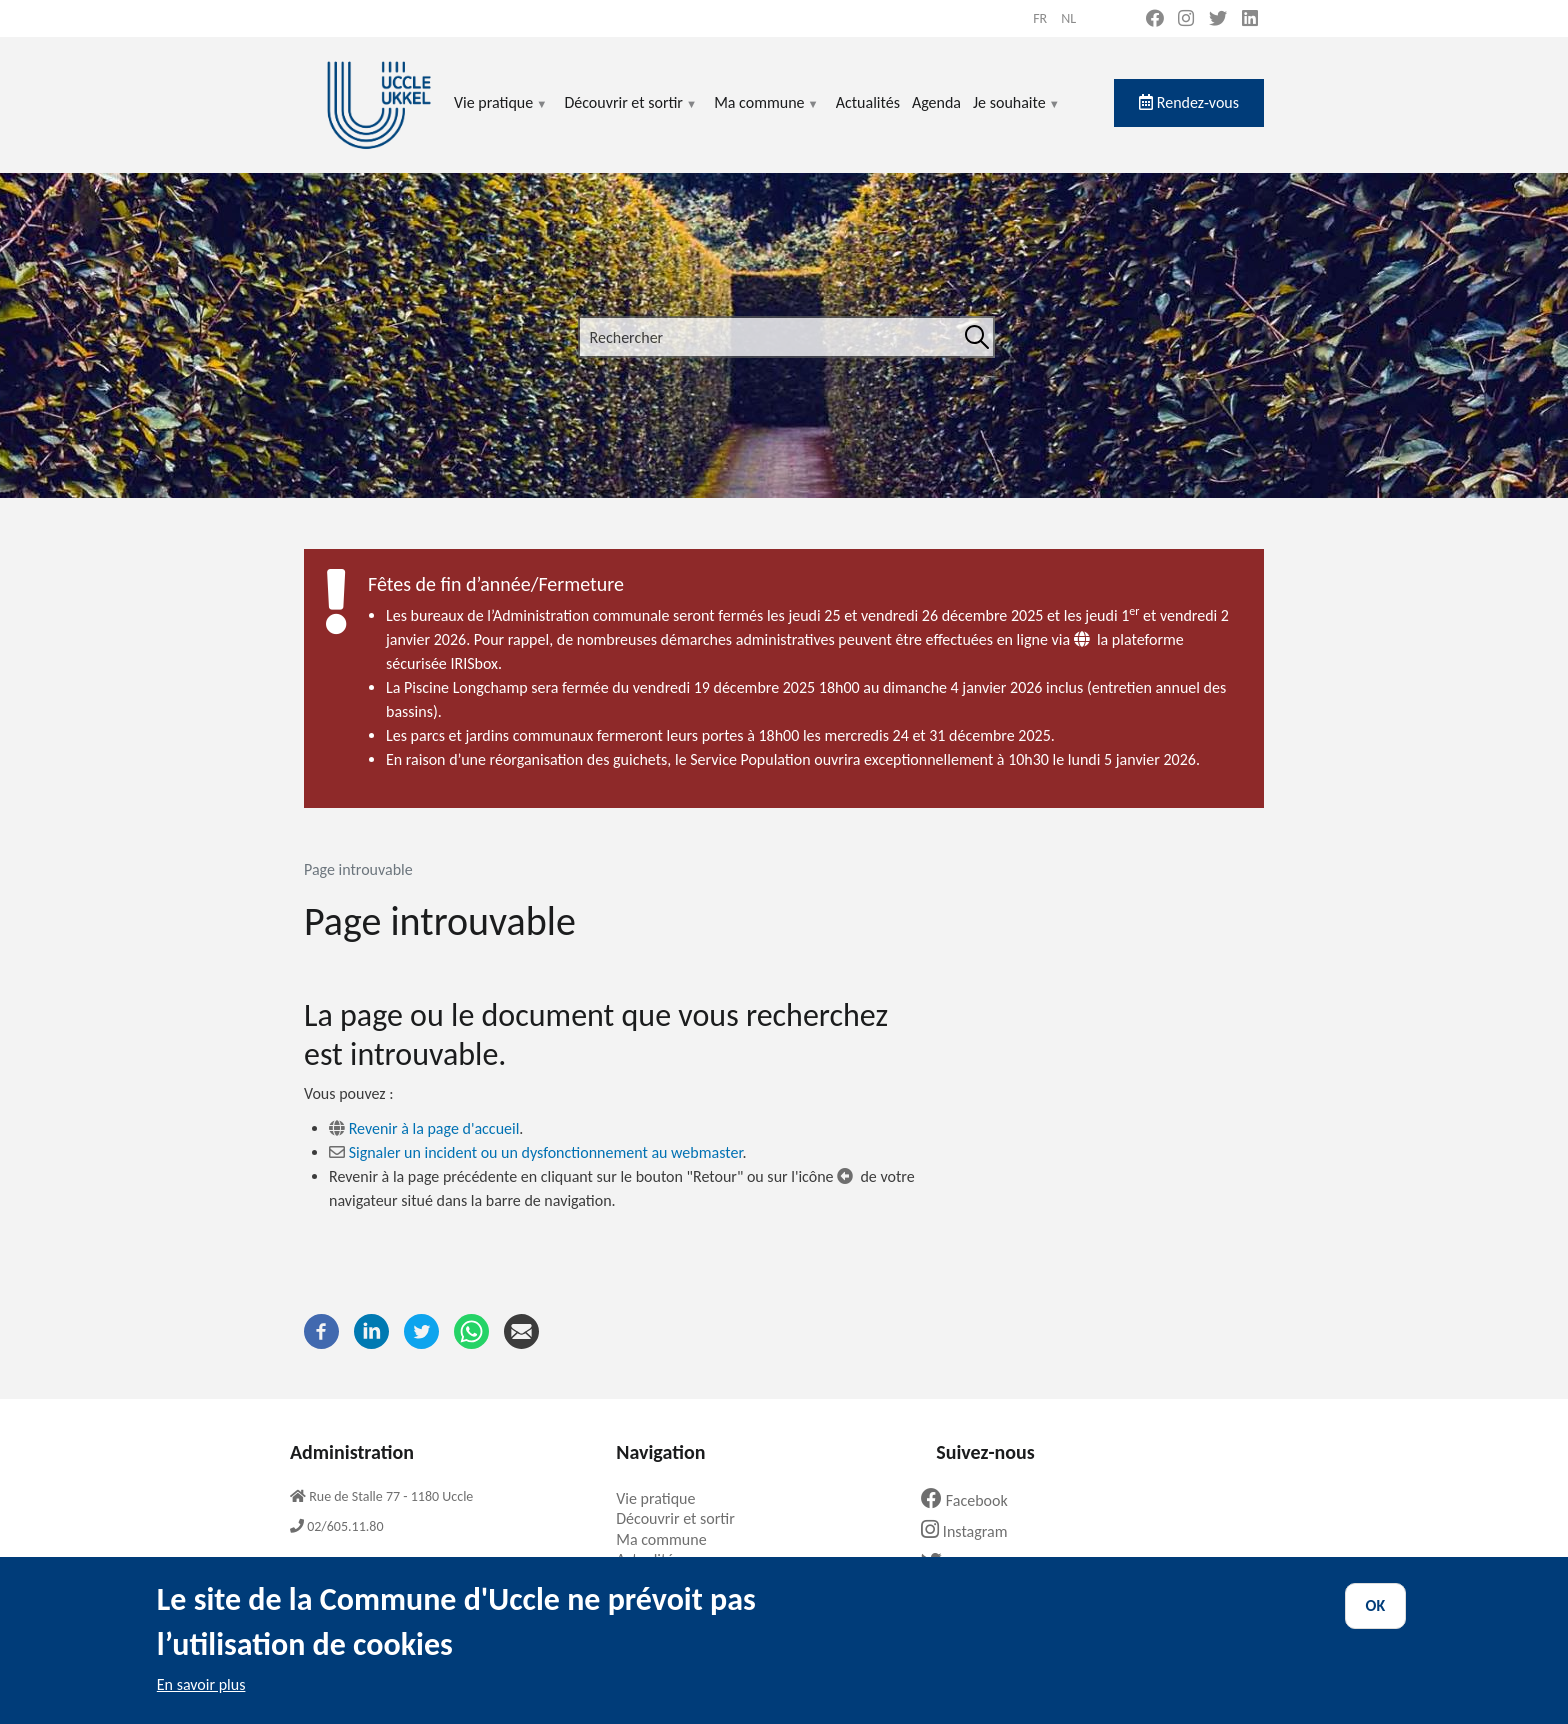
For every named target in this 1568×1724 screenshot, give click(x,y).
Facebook (972, 1500)
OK (1376, 1624)
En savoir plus (201, 1702)
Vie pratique (501, 114)
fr (1040, 18)
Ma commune (766, 114)
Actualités (868, 102)
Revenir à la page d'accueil (434, 1128)
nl (1068, 18)
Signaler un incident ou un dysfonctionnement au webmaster (546, 1152)
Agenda (936, 102)
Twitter (963, 1563)
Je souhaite (1017, 114)
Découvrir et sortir (631, 114)
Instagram (971, 1531)
